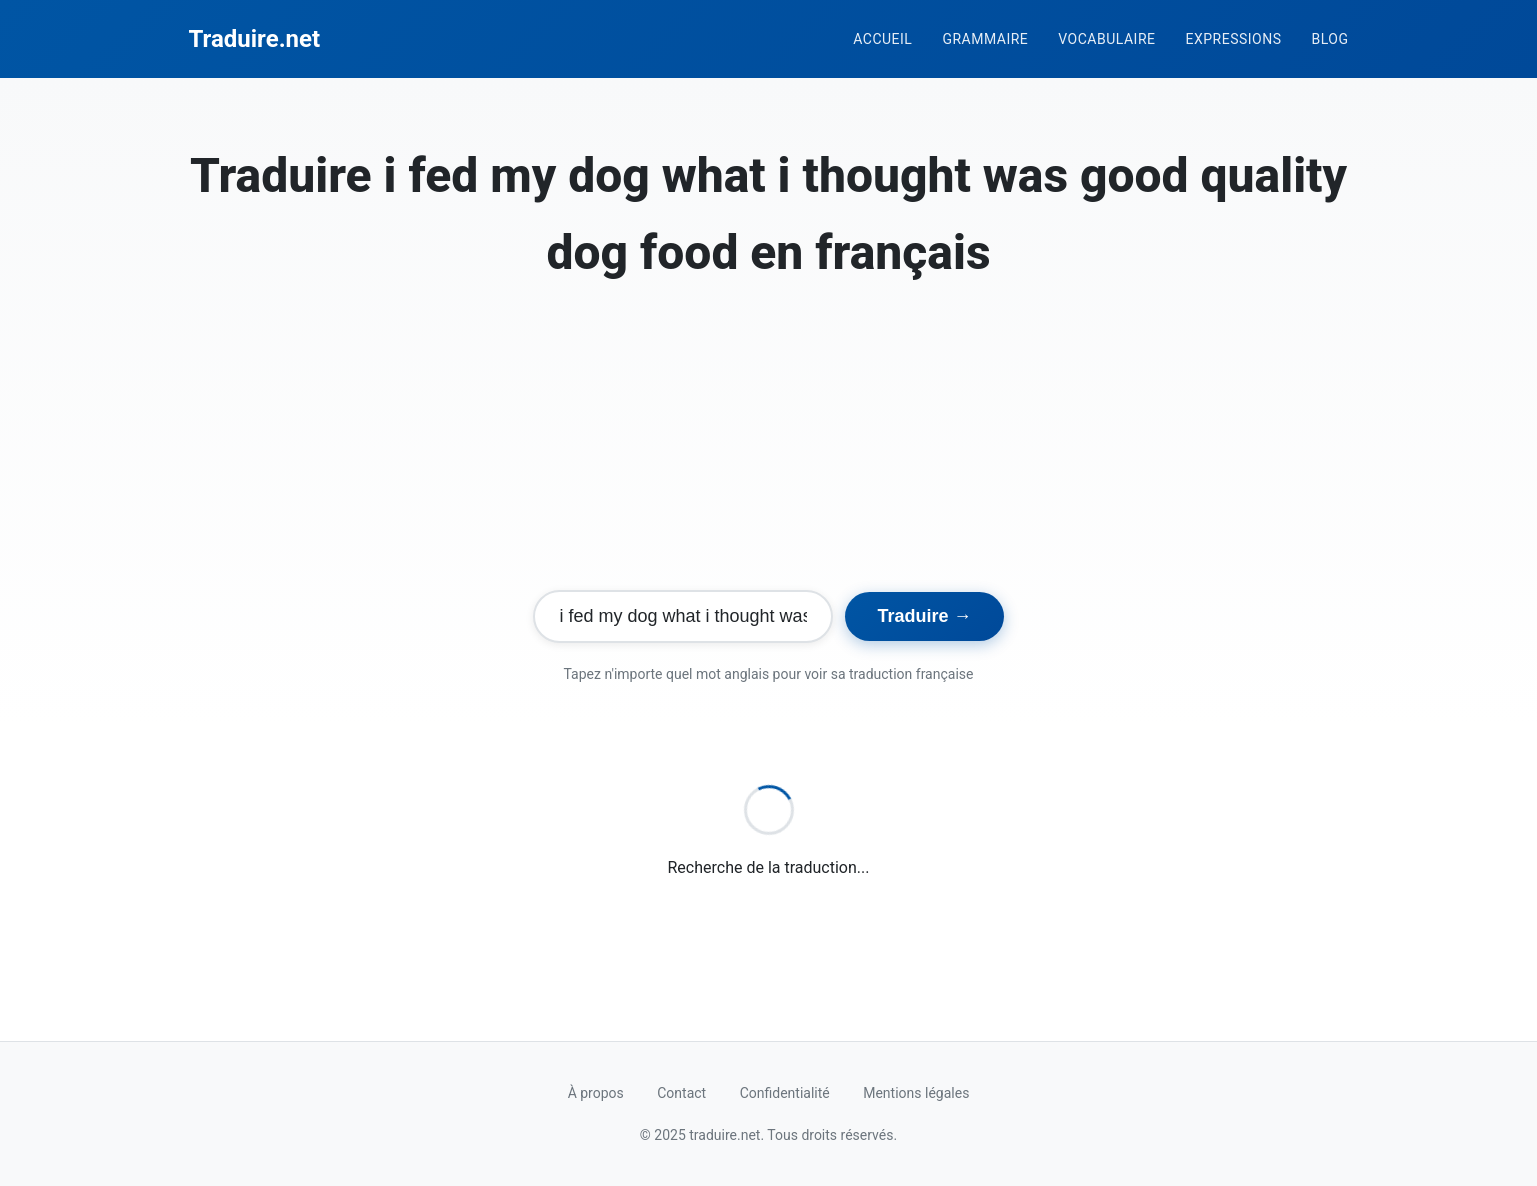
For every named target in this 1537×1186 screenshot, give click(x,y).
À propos (596, 1093)
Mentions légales (916, 1093)
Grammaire (985, 39)
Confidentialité (785, 1093)
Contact (681, 1093)
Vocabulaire (1106, 39)
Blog (1330, 39)
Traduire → (924, 616)
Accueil (882, 39)
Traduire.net (255, 39)
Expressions (1233, 39)
